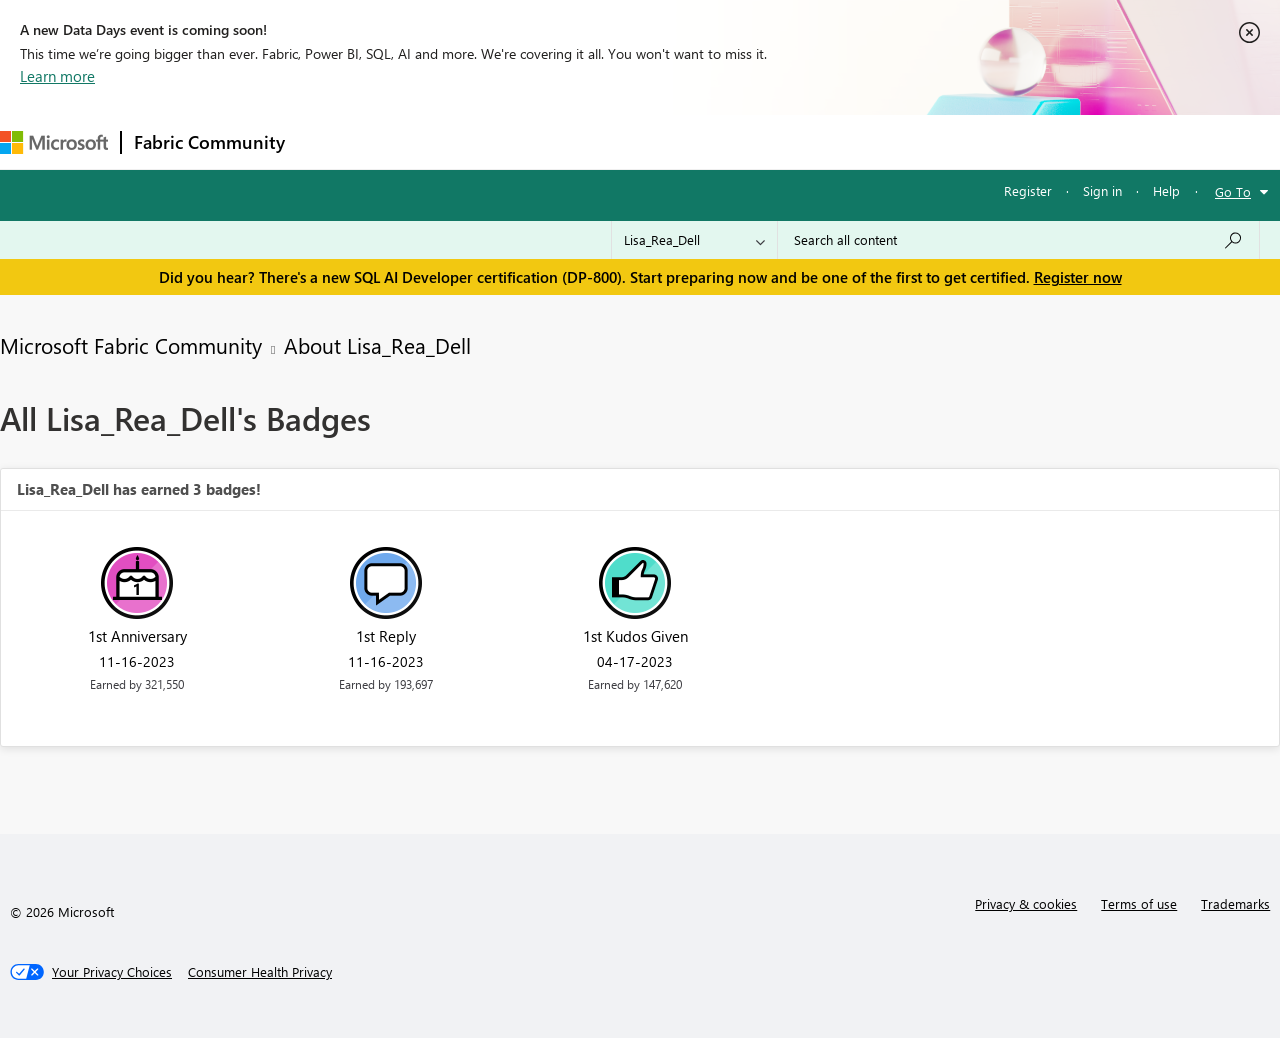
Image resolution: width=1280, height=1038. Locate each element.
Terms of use (1139, 903)
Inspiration (418, 141)
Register (1028, 190)
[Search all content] (1018, 240)
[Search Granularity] (694, 240)
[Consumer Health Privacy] (260, 972)
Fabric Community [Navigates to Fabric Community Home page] (209, 142)
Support (840, 141)
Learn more (57, 76)
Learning (756, 141)
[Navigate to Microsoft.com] (54, 142)
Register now (1078, 277)
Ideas (500, 141)
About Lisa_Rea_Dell (377, 345)
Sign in (1102, 190)
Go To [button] (1233, 191)
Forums (330, 141)
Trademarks (1235, 903)
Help (1166, 190)
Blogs (679, 141)
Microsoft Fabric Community (131, 345)
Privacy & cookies (1026, 903)
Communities (589, 141)
